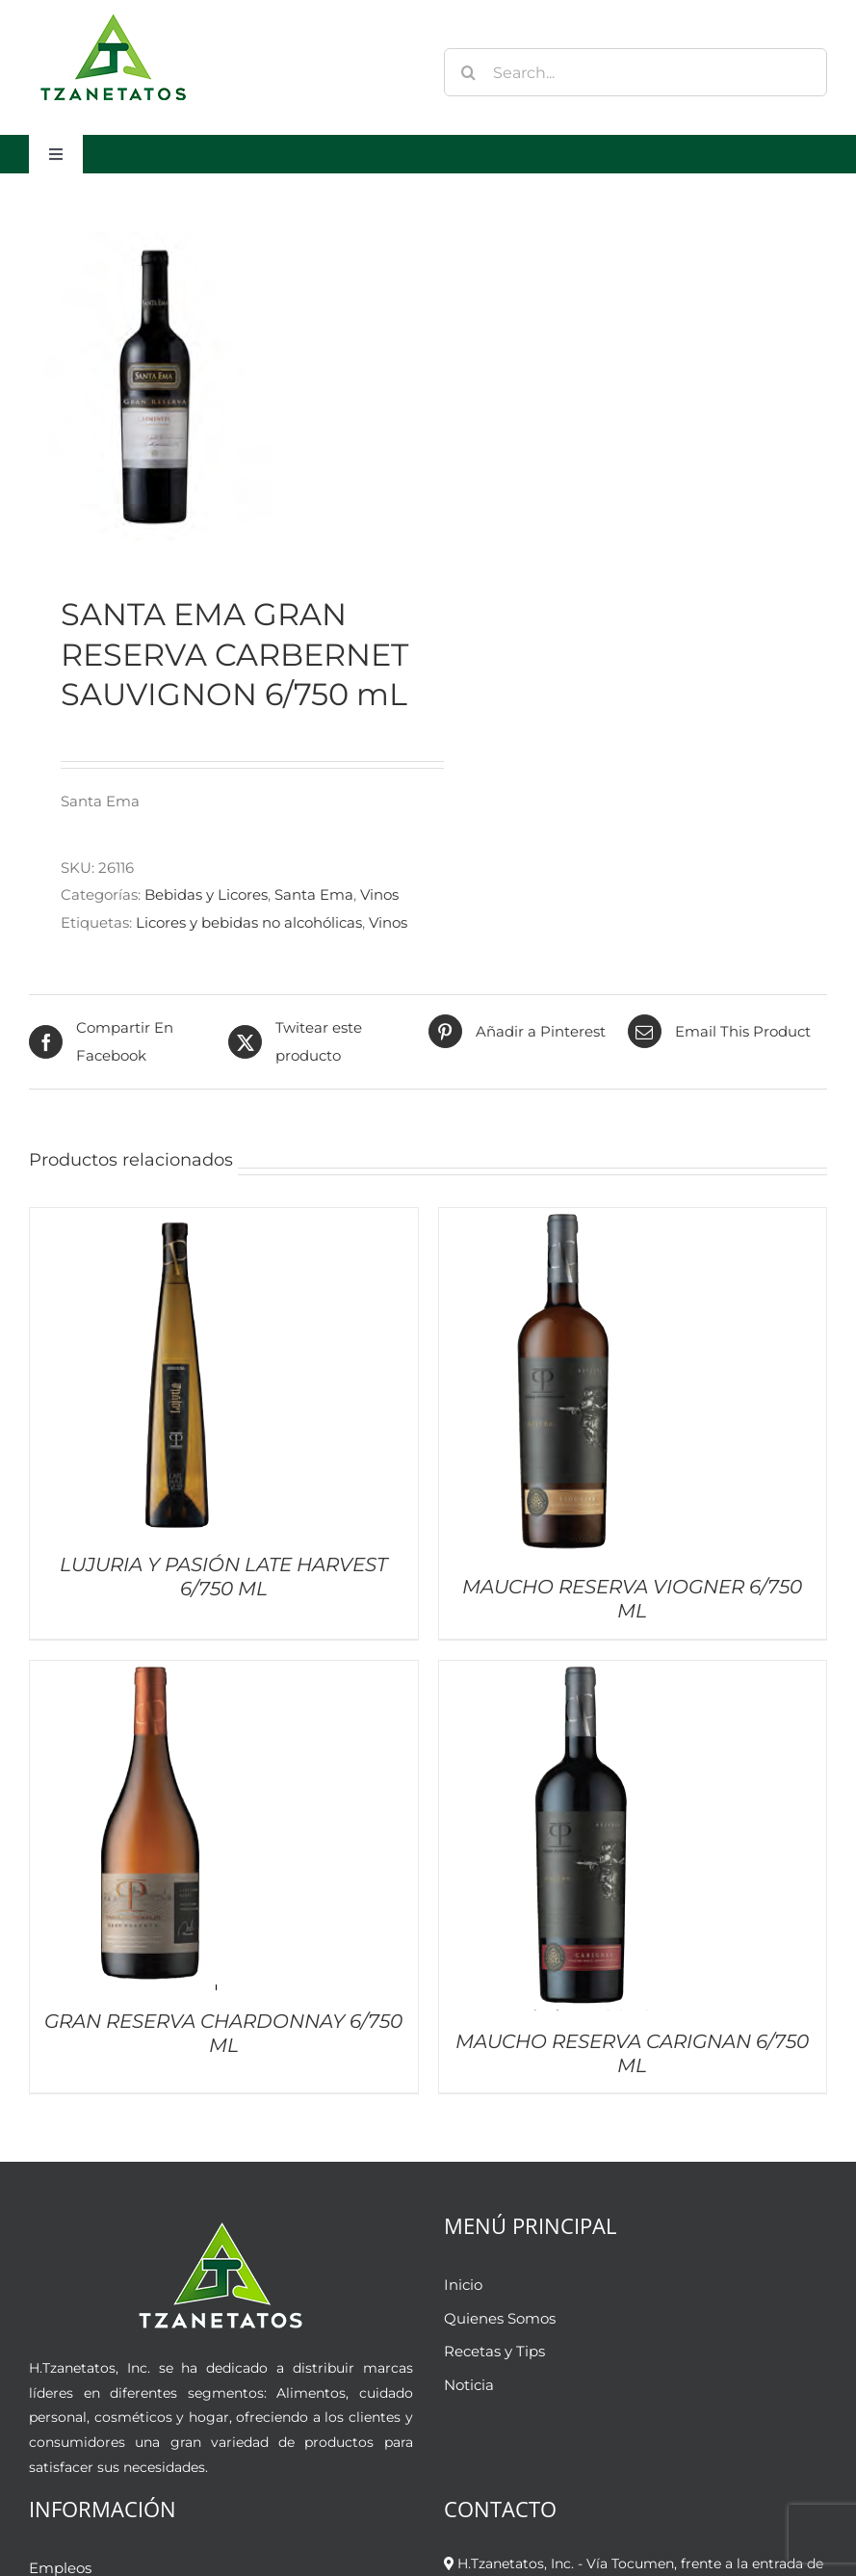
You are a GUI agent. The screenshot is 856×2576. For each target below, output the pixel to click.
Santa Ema (313, 894)
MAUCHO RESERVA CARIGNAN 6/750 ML (632, 2053)
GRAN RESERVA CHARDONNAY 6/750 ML (223, 2033)
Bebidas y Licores (206, 894)
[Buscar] (468, 72)
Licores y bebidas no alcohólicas (249, 922)
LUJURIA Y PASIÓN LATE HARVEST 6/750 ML (223, 1576)
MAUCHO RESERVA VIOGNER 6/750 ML (632, 1598)
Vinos (379, 894)
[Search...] (635, 72)
